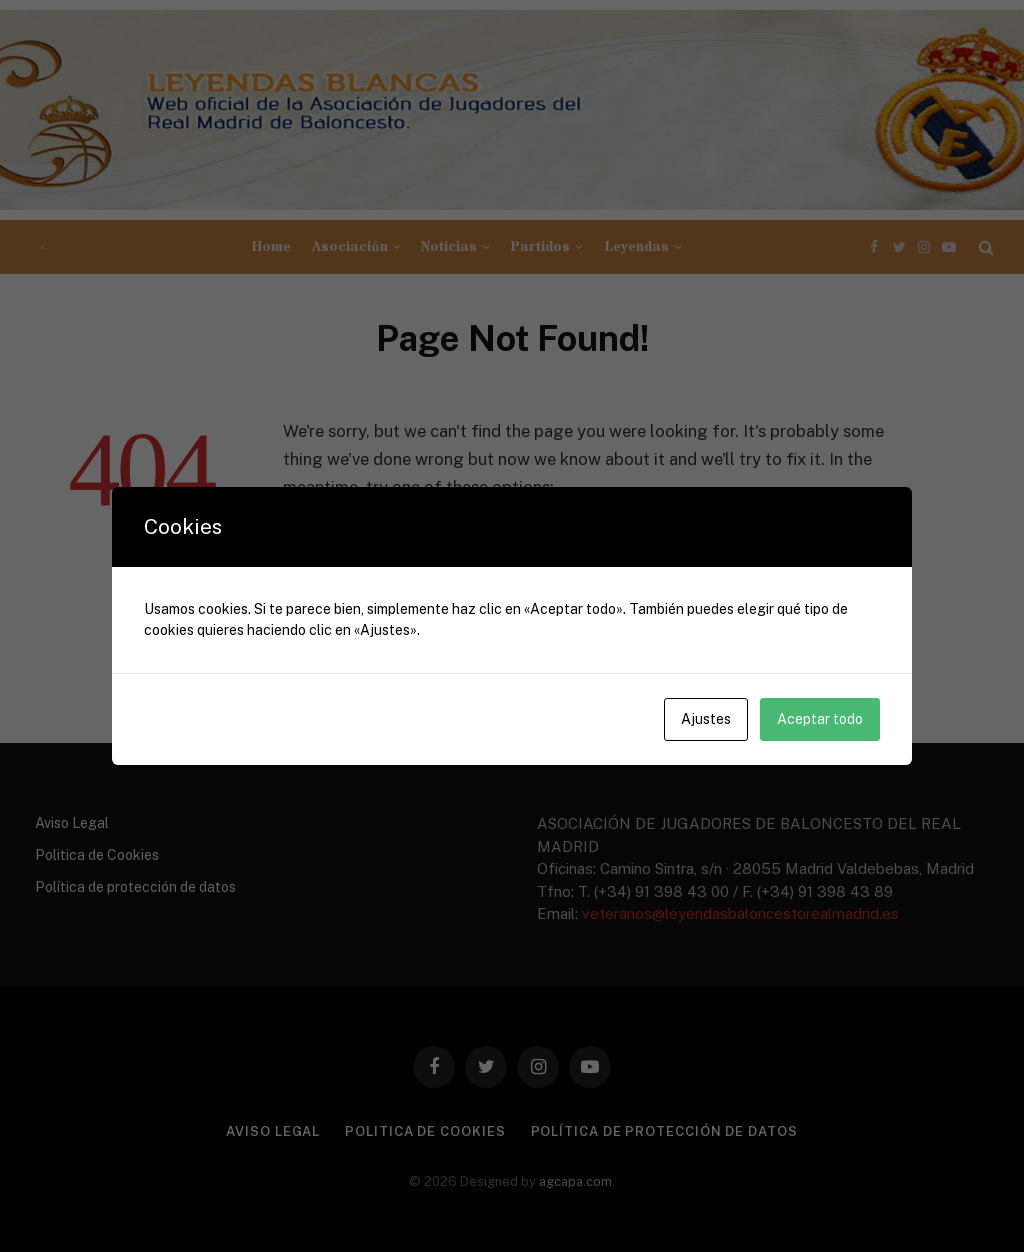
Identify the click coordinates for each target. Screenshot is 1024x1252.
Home (271, 247)
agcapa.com (575, 1181)
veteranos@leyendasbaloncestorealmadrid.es (740, 913)
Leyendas (636, 247)
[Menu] (43, 247)
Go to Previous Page (386, 545)
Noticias (449, 247)
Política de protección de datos (135, 887)
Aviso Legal (72, 823)
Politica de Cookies (97, 855)
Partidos (540, 247)
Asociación (350, 247)
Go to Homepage (374, 582)
